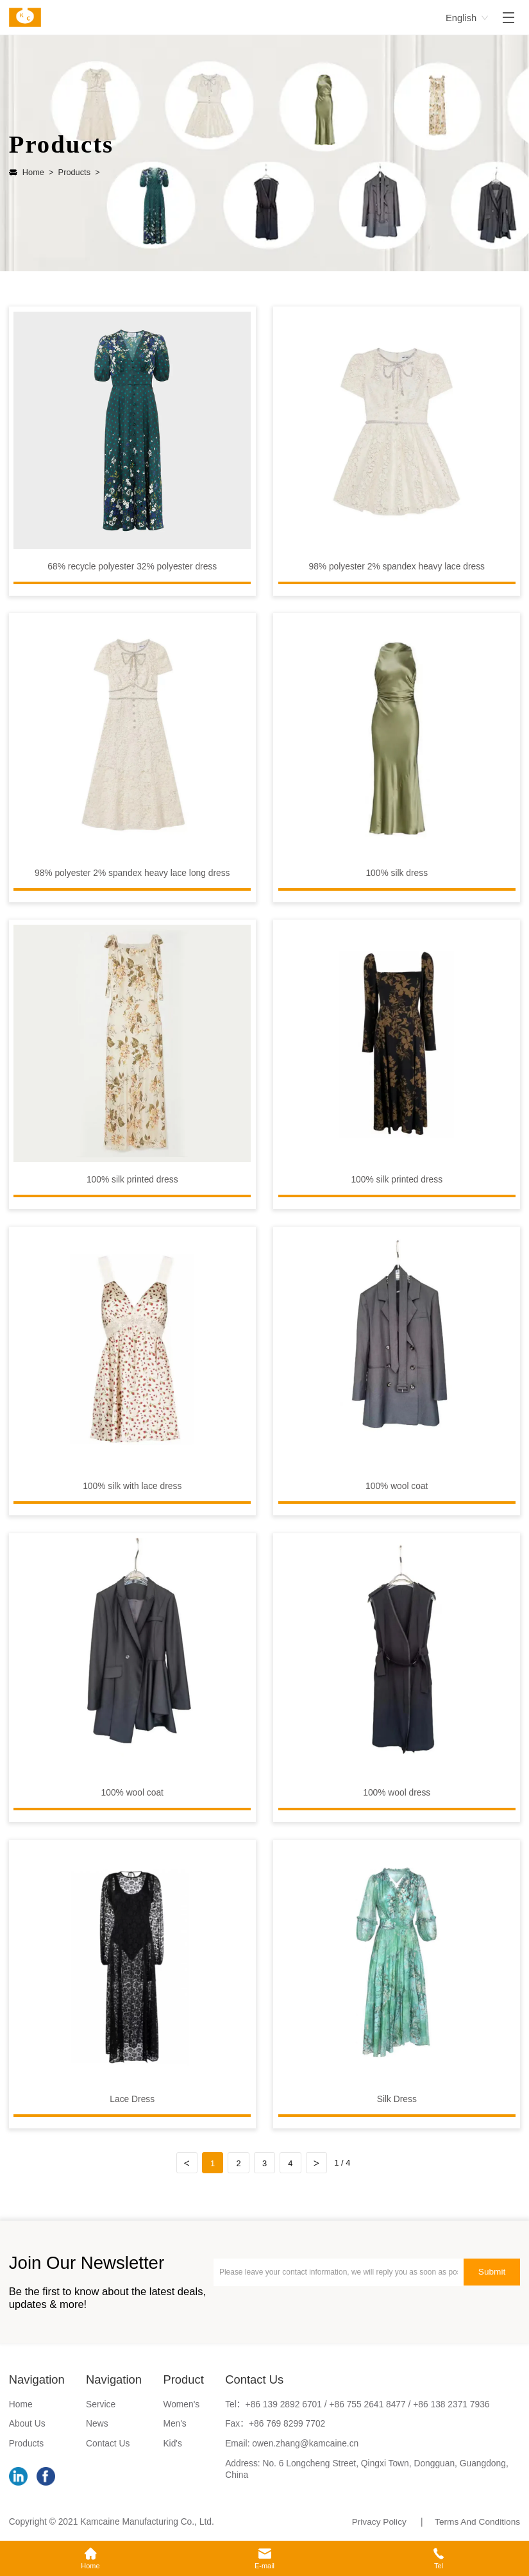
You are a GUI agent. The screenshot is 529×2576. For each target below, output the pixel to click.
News (97, 2424)
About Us (27, 2424)
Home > (38, 172)
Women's (181, 2404)
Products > (77, 172)
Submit (491, 2272)
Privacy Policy (378, 2522)
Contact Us (108, 2443)
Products (26, 2443)
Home (21, 2404)
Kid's (172, 2443)
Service (100, 2404)
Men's (174, 2424)
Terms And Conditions (477, 2522)
